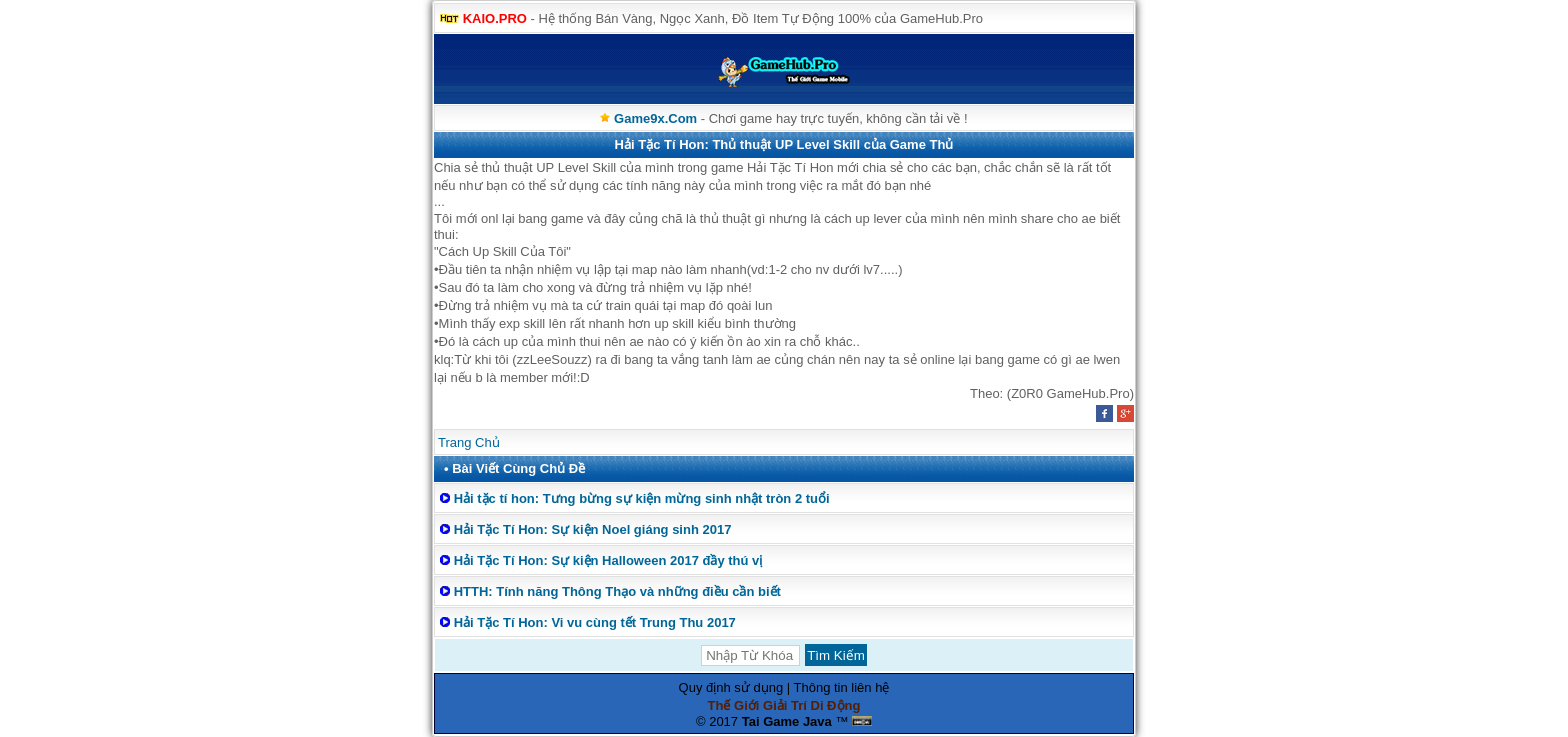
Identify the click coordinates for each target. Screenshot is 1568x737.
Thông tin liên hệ (842, 687)
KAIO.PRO (495, 18)
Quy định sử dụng (731, 687)
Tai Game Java (787, 721)
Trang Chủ (469, 442)
